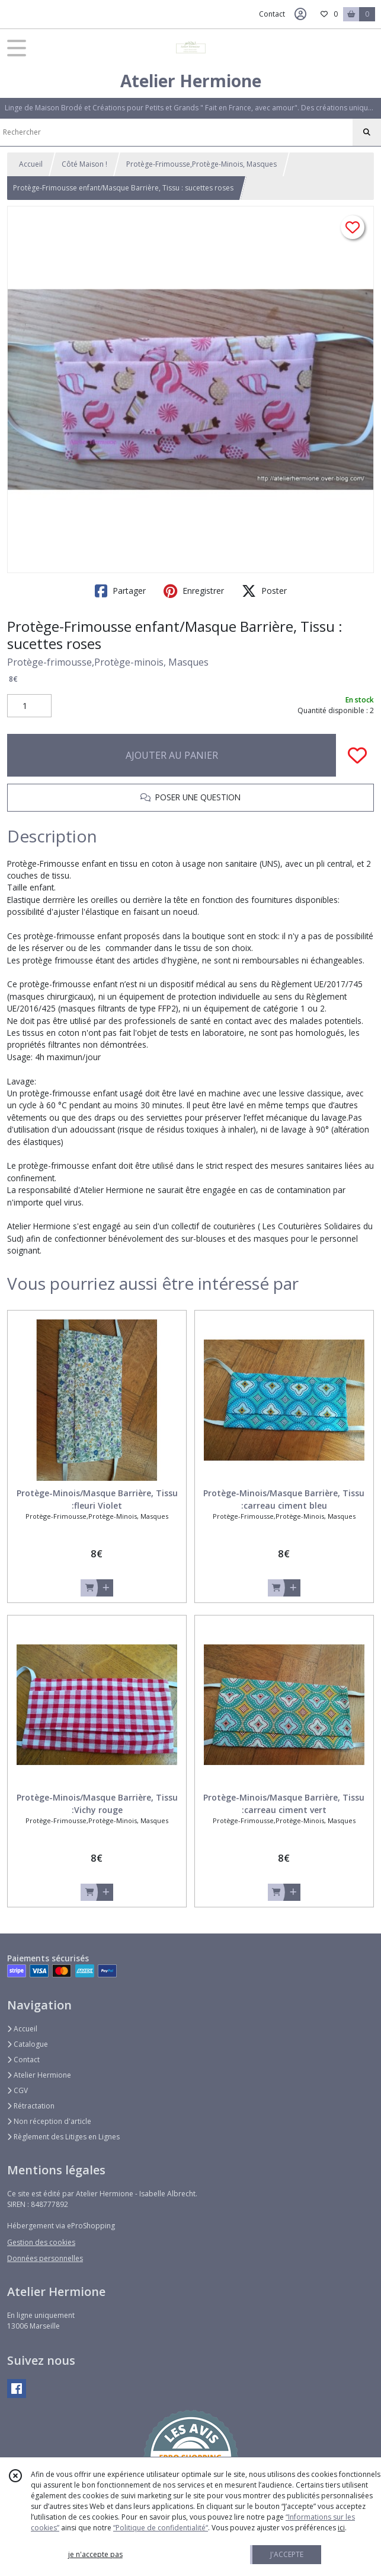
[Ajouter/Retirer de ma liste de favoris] (357, 755)
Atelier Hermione (39, 2075)
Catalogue (27, 2044)
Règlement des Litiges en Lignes (63, 2137)
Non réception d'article (49, 2121)
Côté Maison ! (84, 164)
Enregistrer (194, 591)
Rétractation (31, 2106)
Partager (120, 591)
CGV (17, 2090)
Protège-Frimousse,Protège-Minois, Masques (201, 164)
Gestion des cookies (41, 2242)
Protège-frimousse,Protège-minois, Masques (108, 662)
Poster (264, 591)
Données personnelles (45, 2258)
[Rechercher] (367, 132)
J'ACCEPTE (286, 2554)
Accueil (31, 164)
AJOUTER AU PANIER (172, 755)
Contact (272, 14)
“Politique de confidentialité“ (160, 2528)
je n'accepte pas (95, 2554)
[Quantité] (29, 706)
